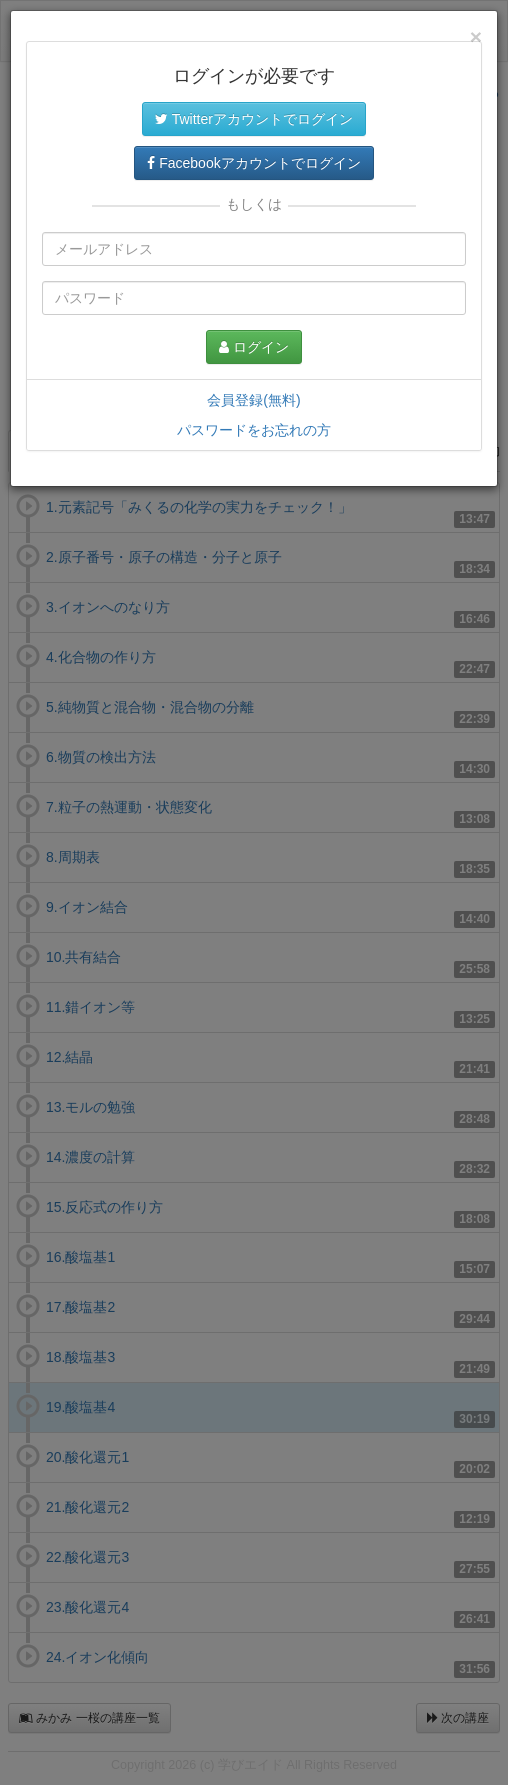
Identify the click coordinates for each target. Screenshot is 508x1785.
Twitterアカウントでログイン (254, 119)
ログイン (254, 347)
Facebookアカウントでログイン (253, 163)
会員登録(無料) (253, 400)
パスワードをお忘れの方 (254, 430)
